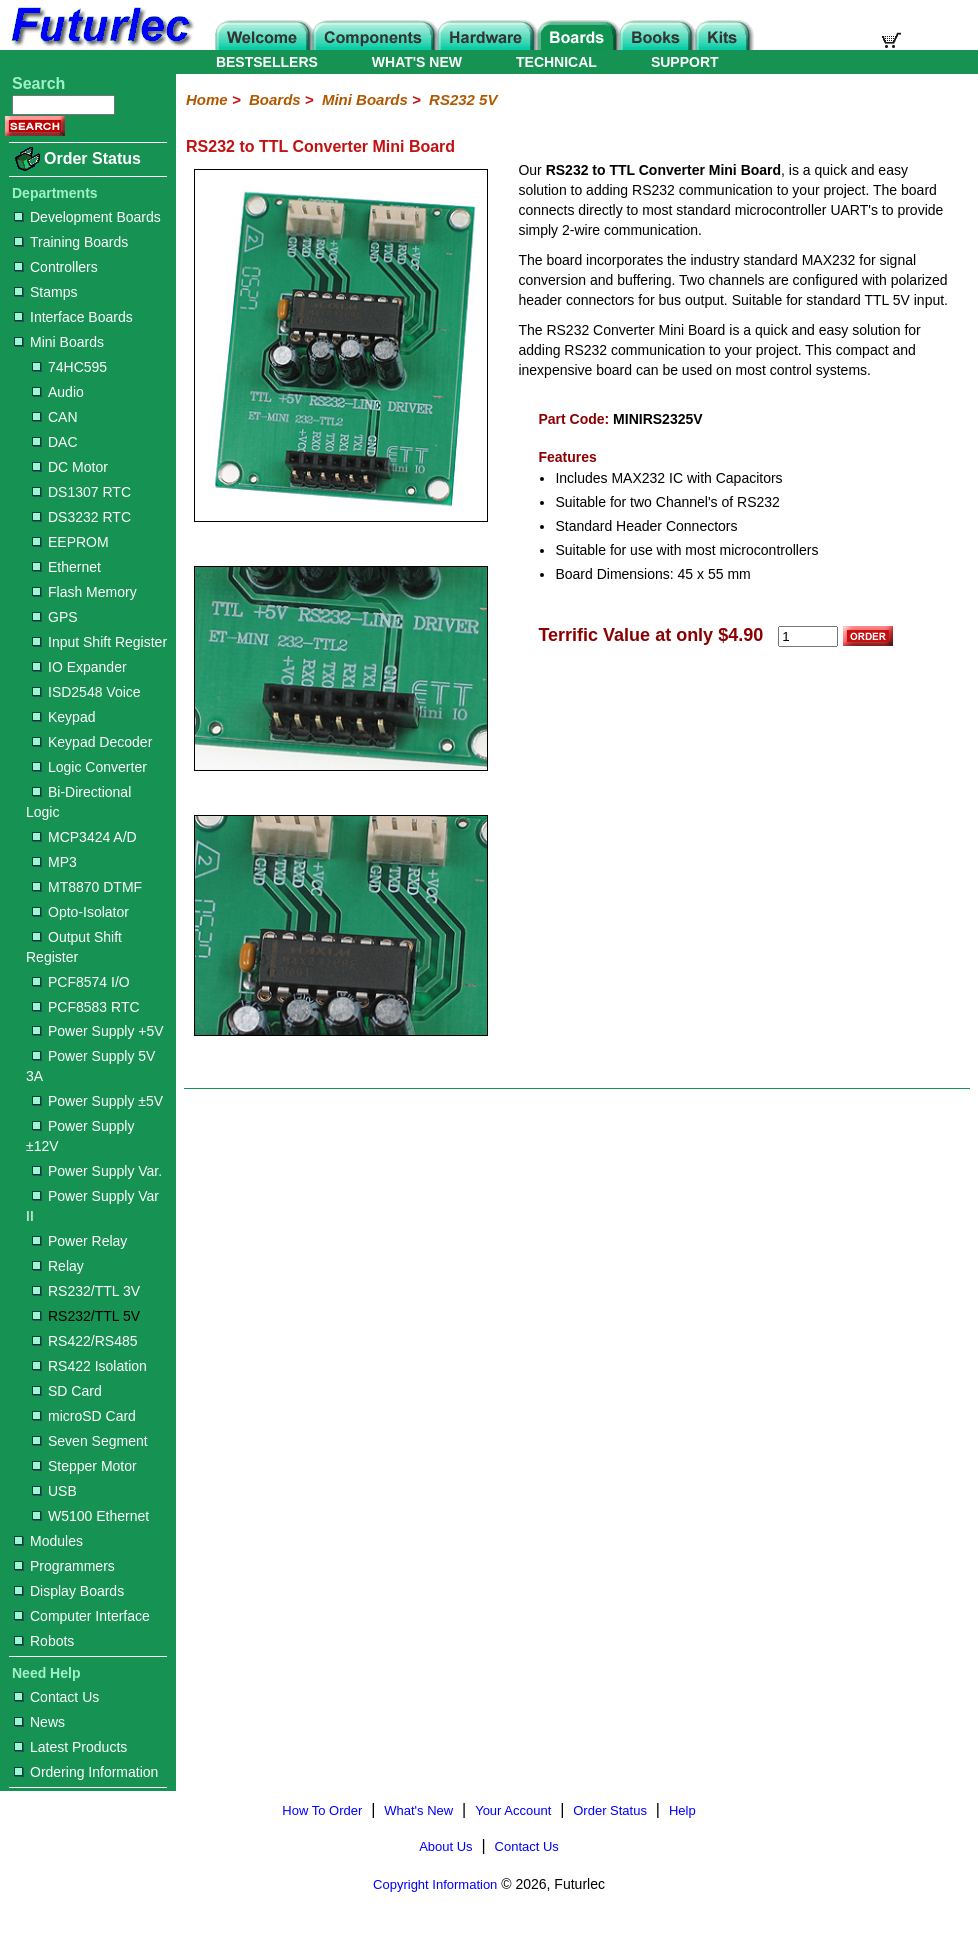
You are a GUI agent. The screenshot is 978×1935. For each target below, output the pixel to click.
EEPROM (70, 542)
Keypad (63, 717)
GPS (55, 617)
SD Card (67, 1391)
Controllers (56, 267)
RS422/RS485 (85, 1341)
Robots (44, 1641)
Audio (58, 392)
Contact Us (56, 1697)
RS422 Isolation (89, 1366)
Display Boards (69, 1591)
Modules (48, 1541)
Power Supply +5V (98, 1031)
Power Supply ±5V (97, 1101)
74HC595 (69, 367)
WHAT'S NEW (417, 62)
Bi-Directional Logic (78, 802)
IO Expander (79, 667)
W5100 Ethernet (90, 1516)
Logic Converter (89, 767)
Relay (58, 1266)
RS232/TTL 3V (86, 1291)
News (39, 1722)
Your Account (513, 1810)
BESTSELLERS (267, 62)
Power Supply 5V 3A (90, 1066)
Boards (275, 99)
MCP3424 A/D (84, 837)
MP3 (54, 862)
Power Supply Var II (92, 1206)
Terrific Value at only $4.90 (650, 635)
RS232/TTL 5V (86, 1316)
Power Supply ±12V (80, 1136)
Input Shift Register (99, 642)
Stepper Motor (84, 1466)
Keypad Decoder (92, 742)
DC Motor (70, 467)
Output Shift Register (74, 947)
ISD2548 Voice (86, 692)
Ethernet (66, 567)
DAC (55, 442)
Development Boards (87, 217)
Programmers (64, 1566)
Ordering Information (86, 1772)
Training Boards (71, 242)
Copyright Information (435, 1884)
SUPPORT (685, 62)
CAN (55, 417)
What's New (418, 1810)
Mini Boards (59, 342)
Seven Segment (90, 1441)
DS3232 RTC (81, 517)
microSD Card (84, 1416)
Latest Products (70, 1747)
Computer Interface (82, 1616)
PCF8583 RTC (86, 1007)
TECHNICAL (556, 62)
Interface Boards (73, 317)
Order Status (92, 158)
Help (682, 1810)
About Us (445, 1846)
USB (54, 1491)
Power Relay (79, 1241)
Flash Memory (84, 592)
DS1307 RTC (81, 492)
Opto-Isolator (80, 912)
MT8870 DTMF (87, 887)
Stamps (45, 292)
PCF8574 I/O (81, 982)
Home (207, 99)
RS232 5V (463, 99)
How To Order (322, 1810)
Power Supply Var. (97, 1171)
